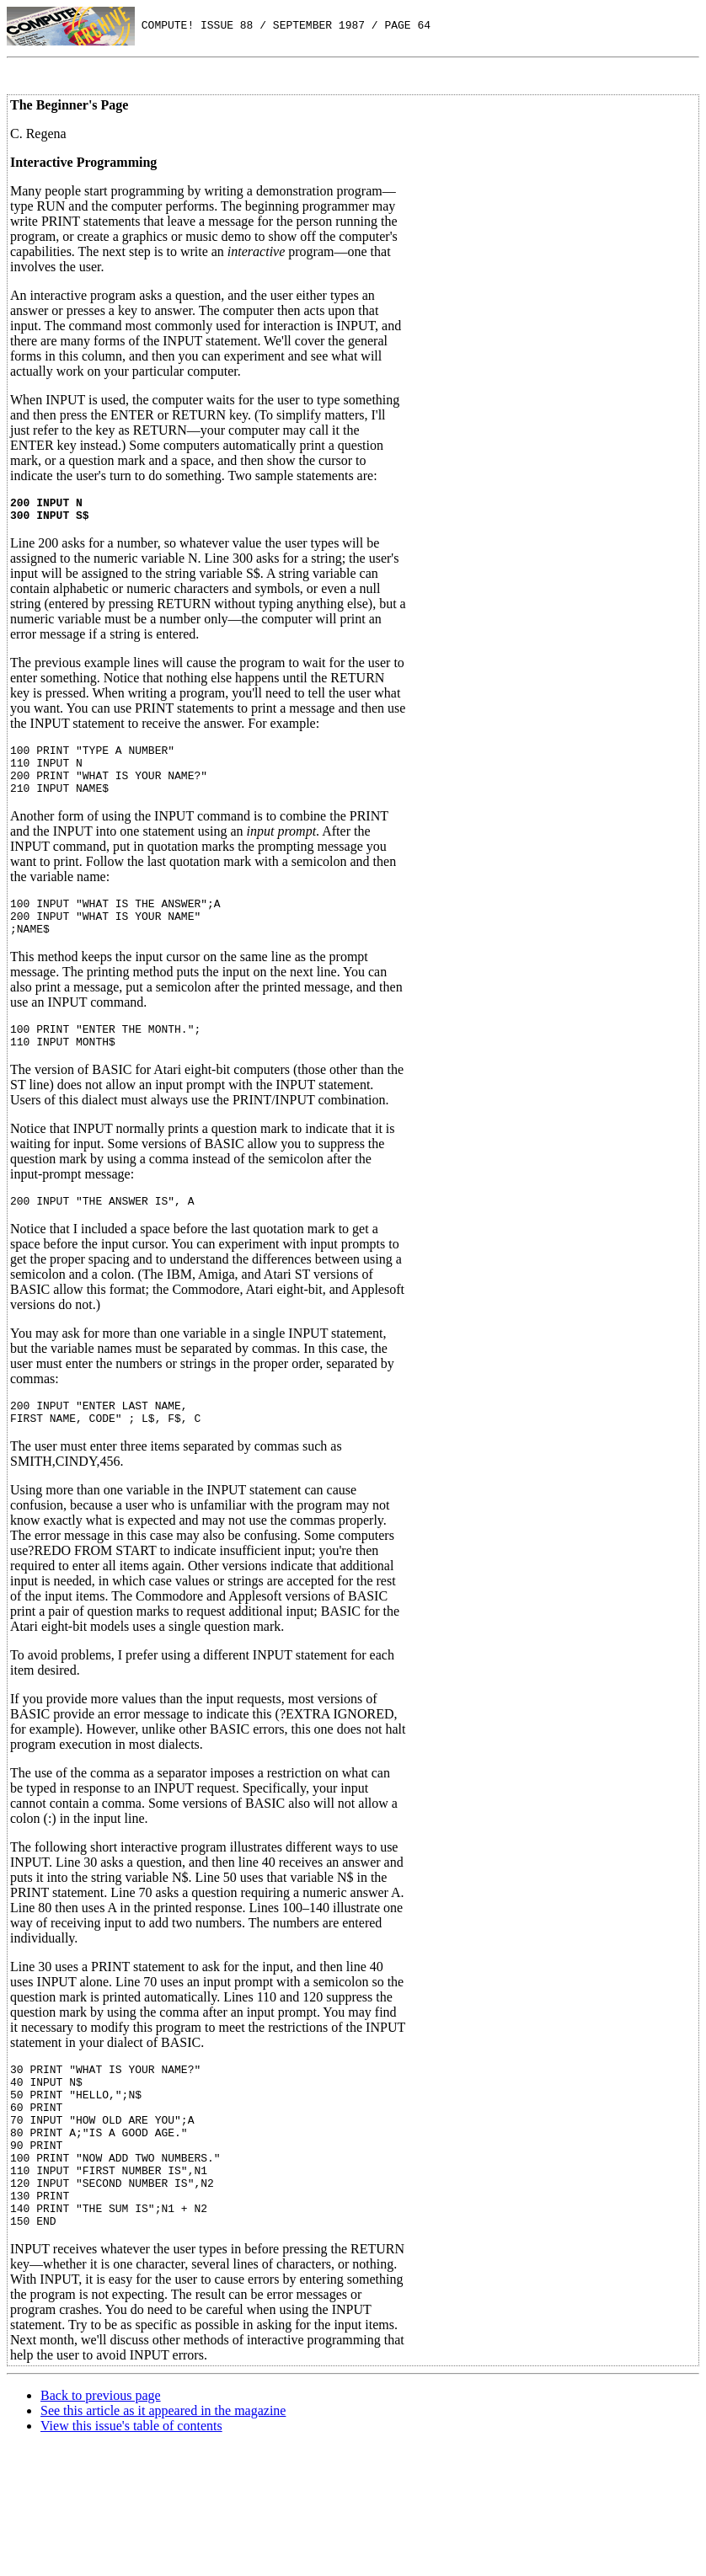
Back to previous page (100, 2463)
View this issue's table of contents (131, 2494)
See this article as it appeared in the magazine (163, 2479)
